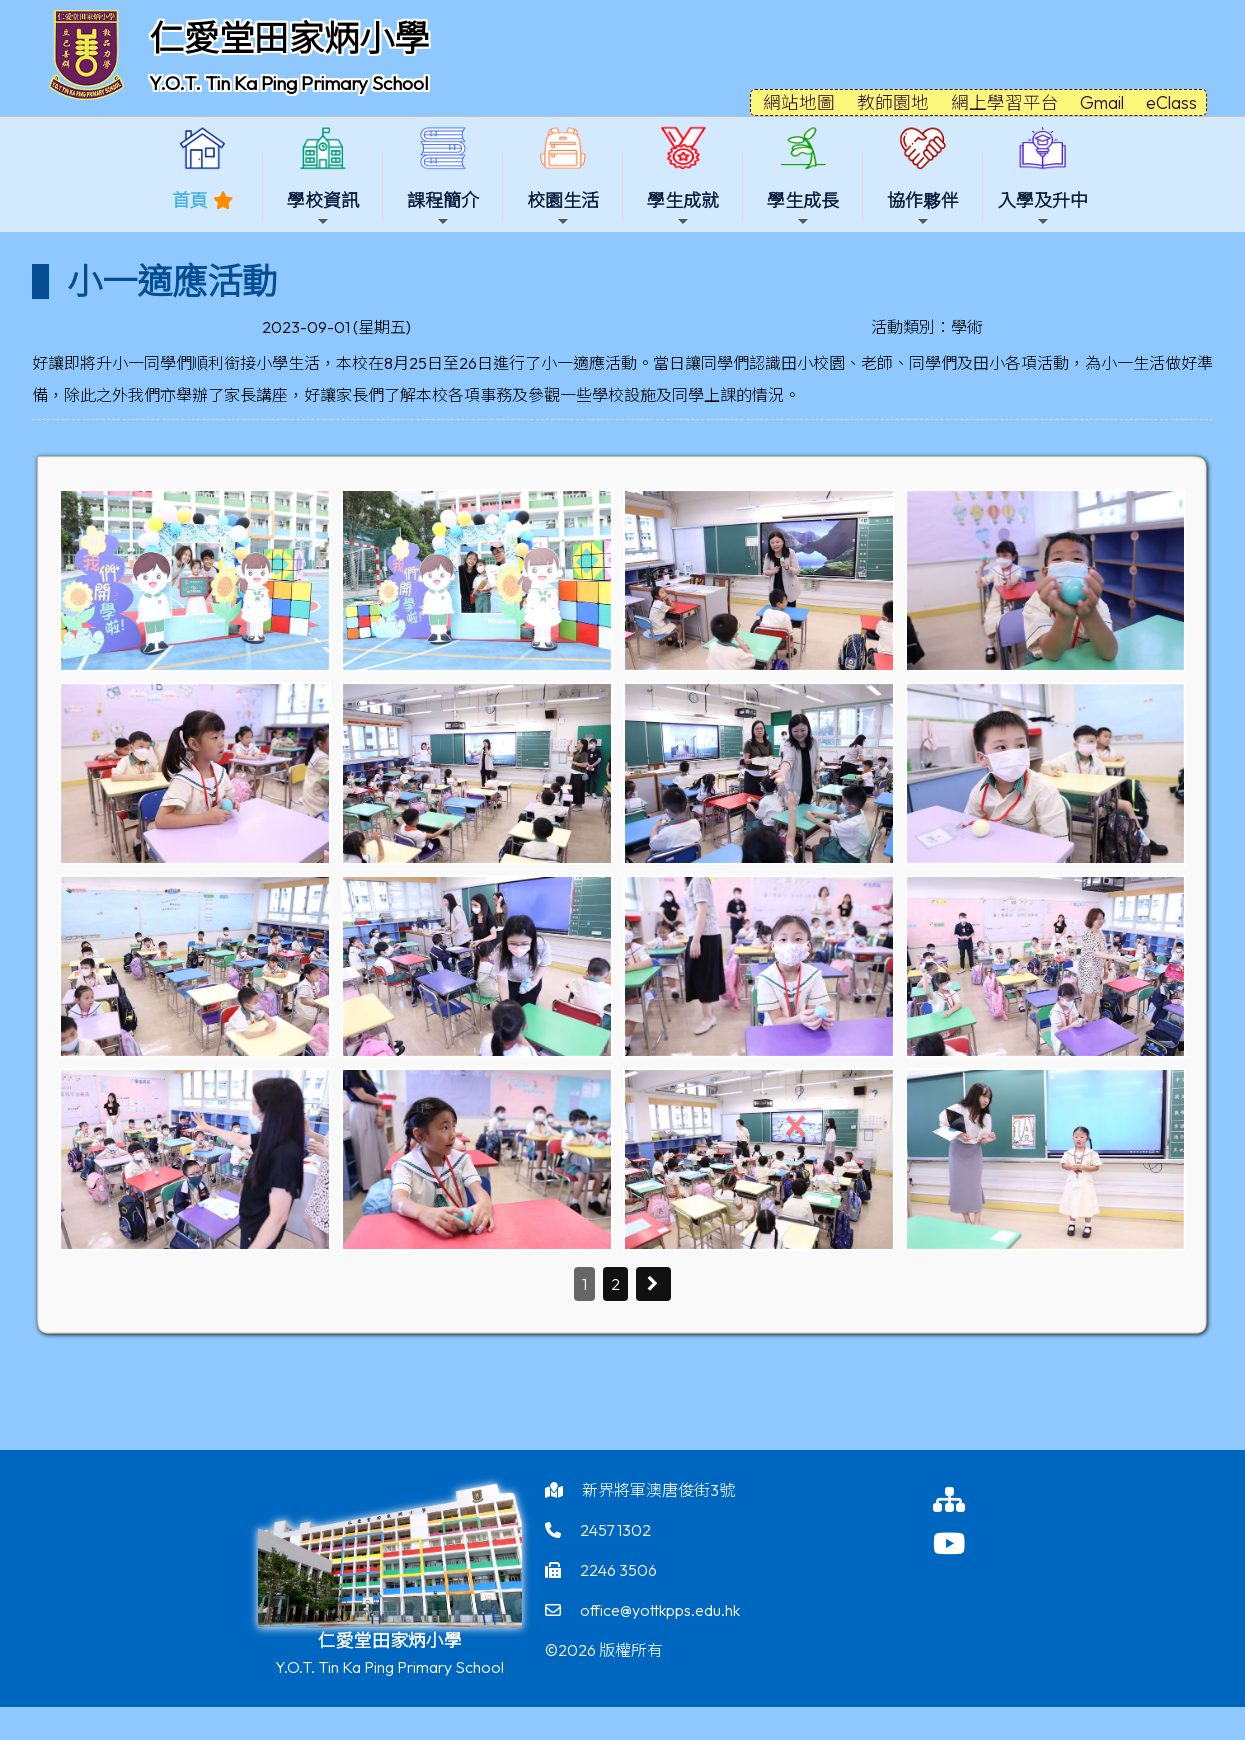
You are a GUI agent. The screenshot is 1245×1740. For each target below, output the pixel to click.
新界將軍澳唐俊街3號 (658, 1490)
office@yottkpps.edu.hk (660, 1610)
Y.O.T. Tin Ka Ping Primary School (288, 83)
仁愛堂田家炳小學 (289, 38)
